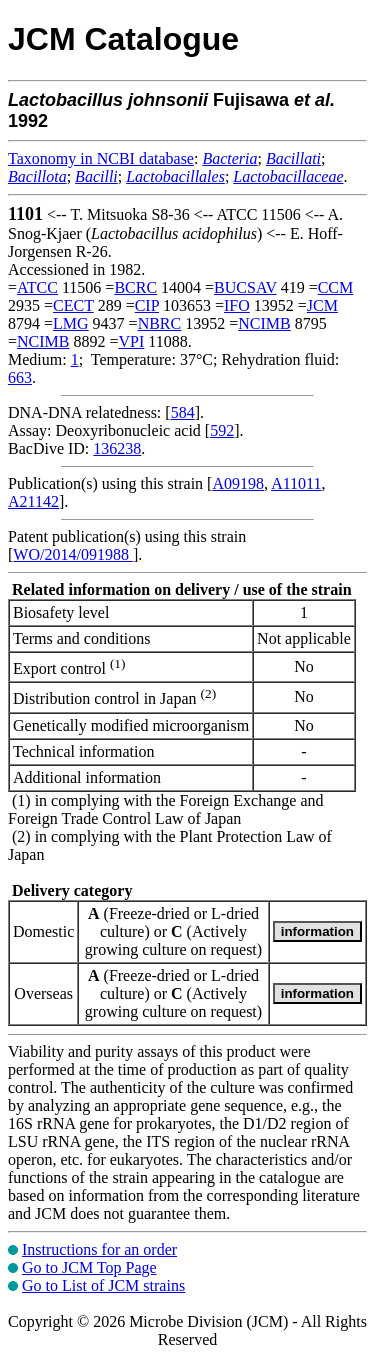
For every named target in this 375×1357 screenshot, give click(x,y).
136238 (117, 448)
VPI (132, 341)
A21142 (33, 501)
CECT (73, 305)
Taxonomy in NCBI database (101, 158)
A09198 (238, 483)
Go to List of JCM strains (103, 1285)
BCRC (135, 287)
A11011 (296, 483)
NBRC (160, 323)
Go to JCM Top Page (89, 1267)
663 (20, 377)
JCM (322, 305)
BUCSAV (245, 287)
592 (222, 430)
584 (183, 412)
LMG (71, 323)
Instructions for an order (99, 1249)
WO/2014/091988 (73, 554)
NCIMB (264, 323)
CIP (147, 305)
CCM (336, 287)
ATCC (37, 287)
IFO (237, 305)
